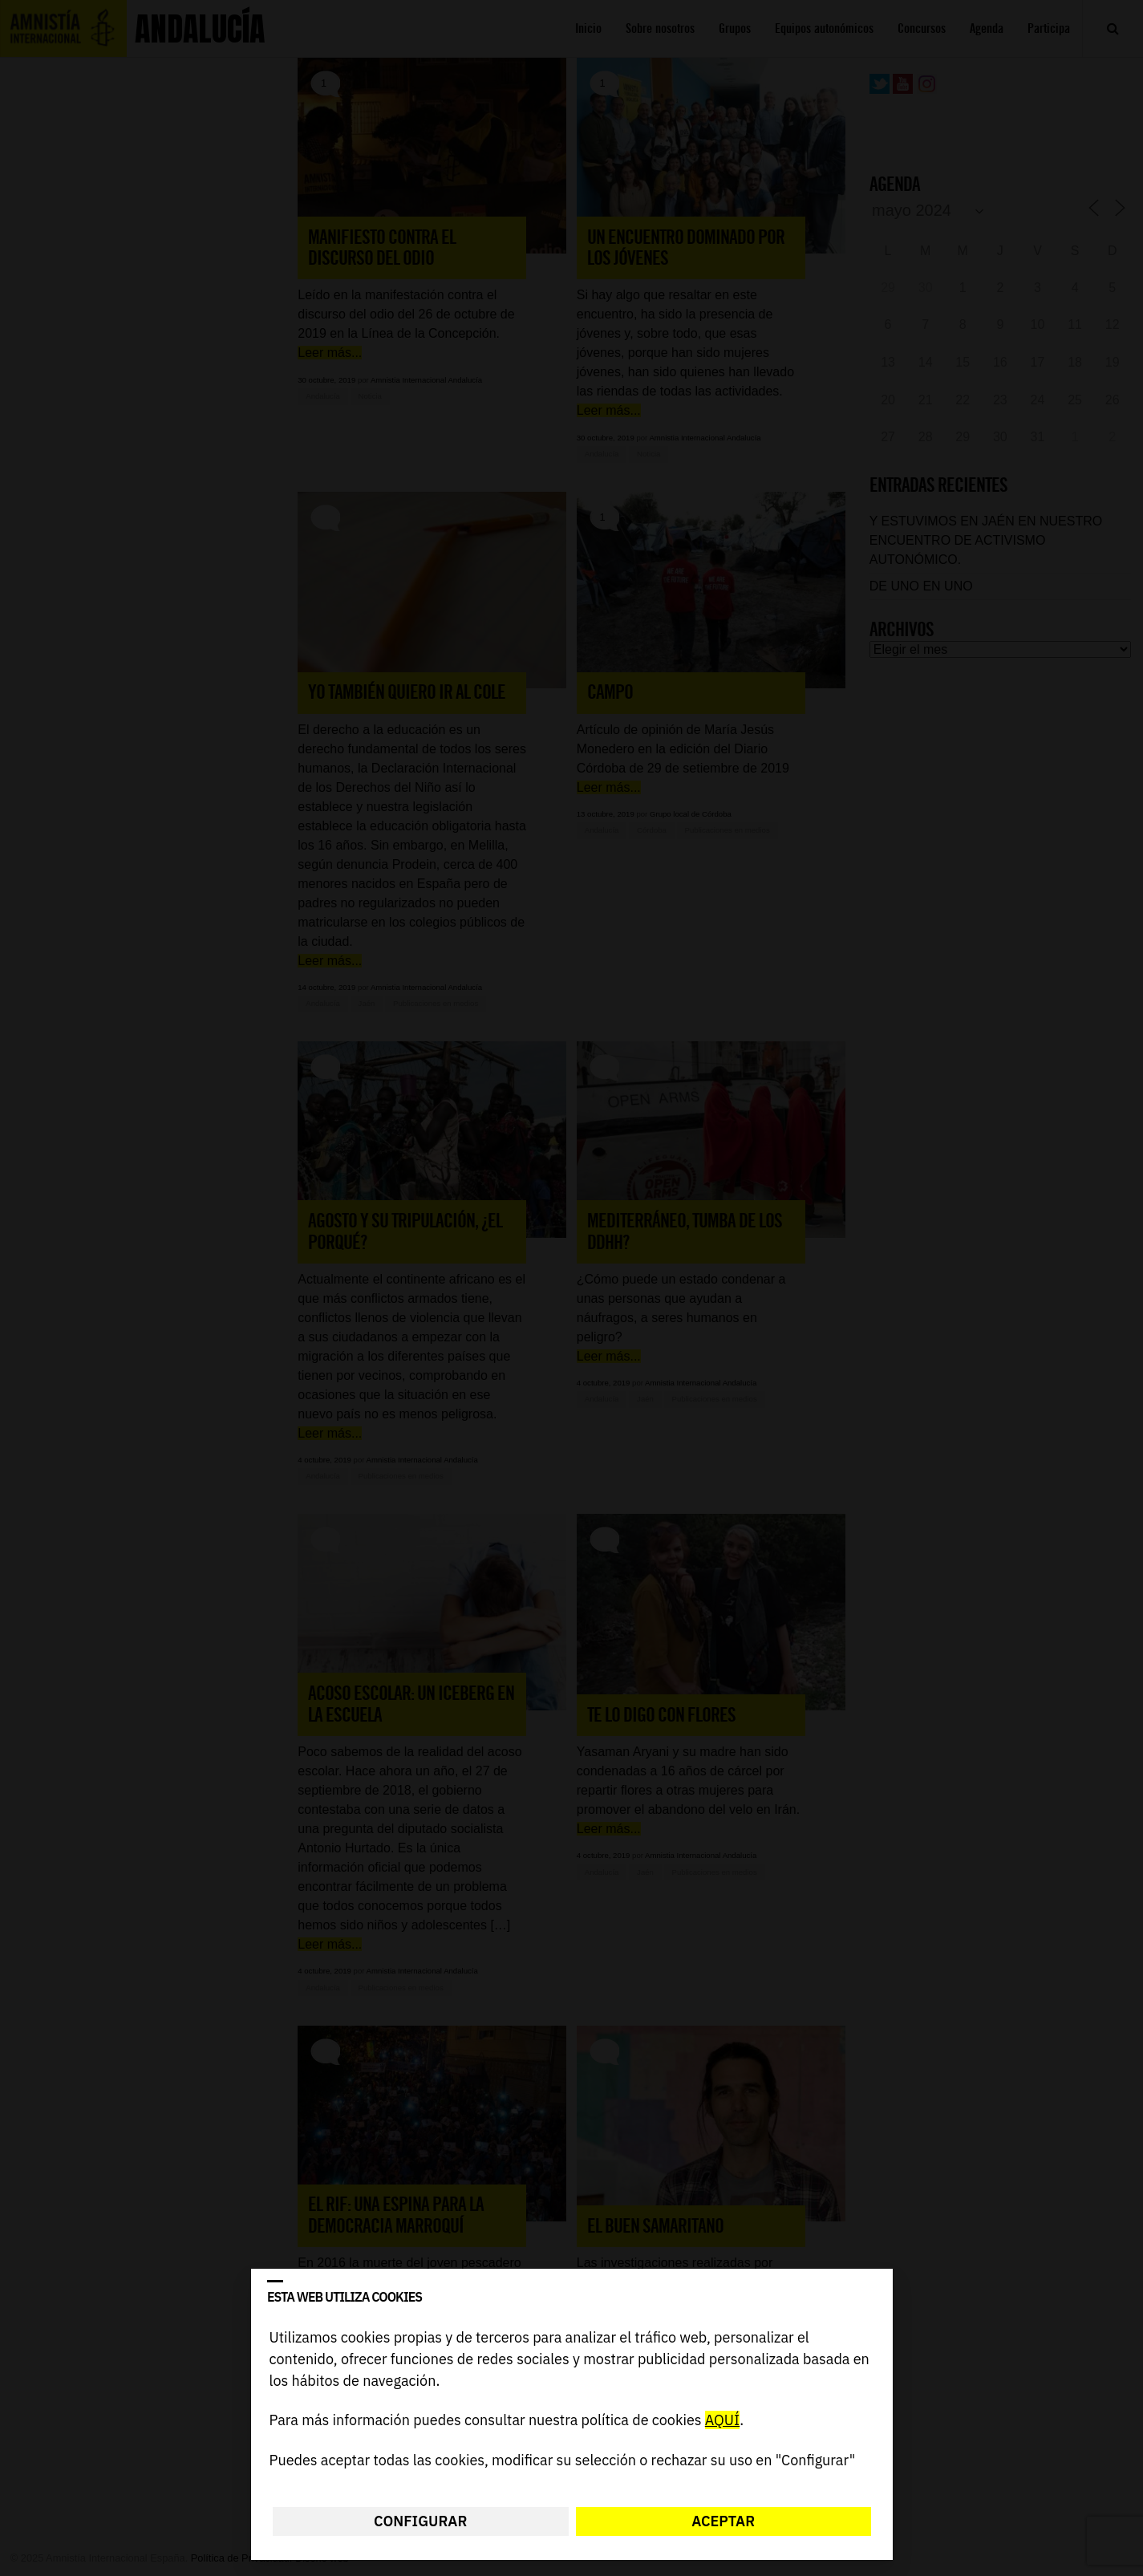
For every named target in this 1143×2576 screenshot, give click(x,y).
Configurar (420, 2521)
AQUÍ (721, 2421)
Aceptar (723, 2521)
